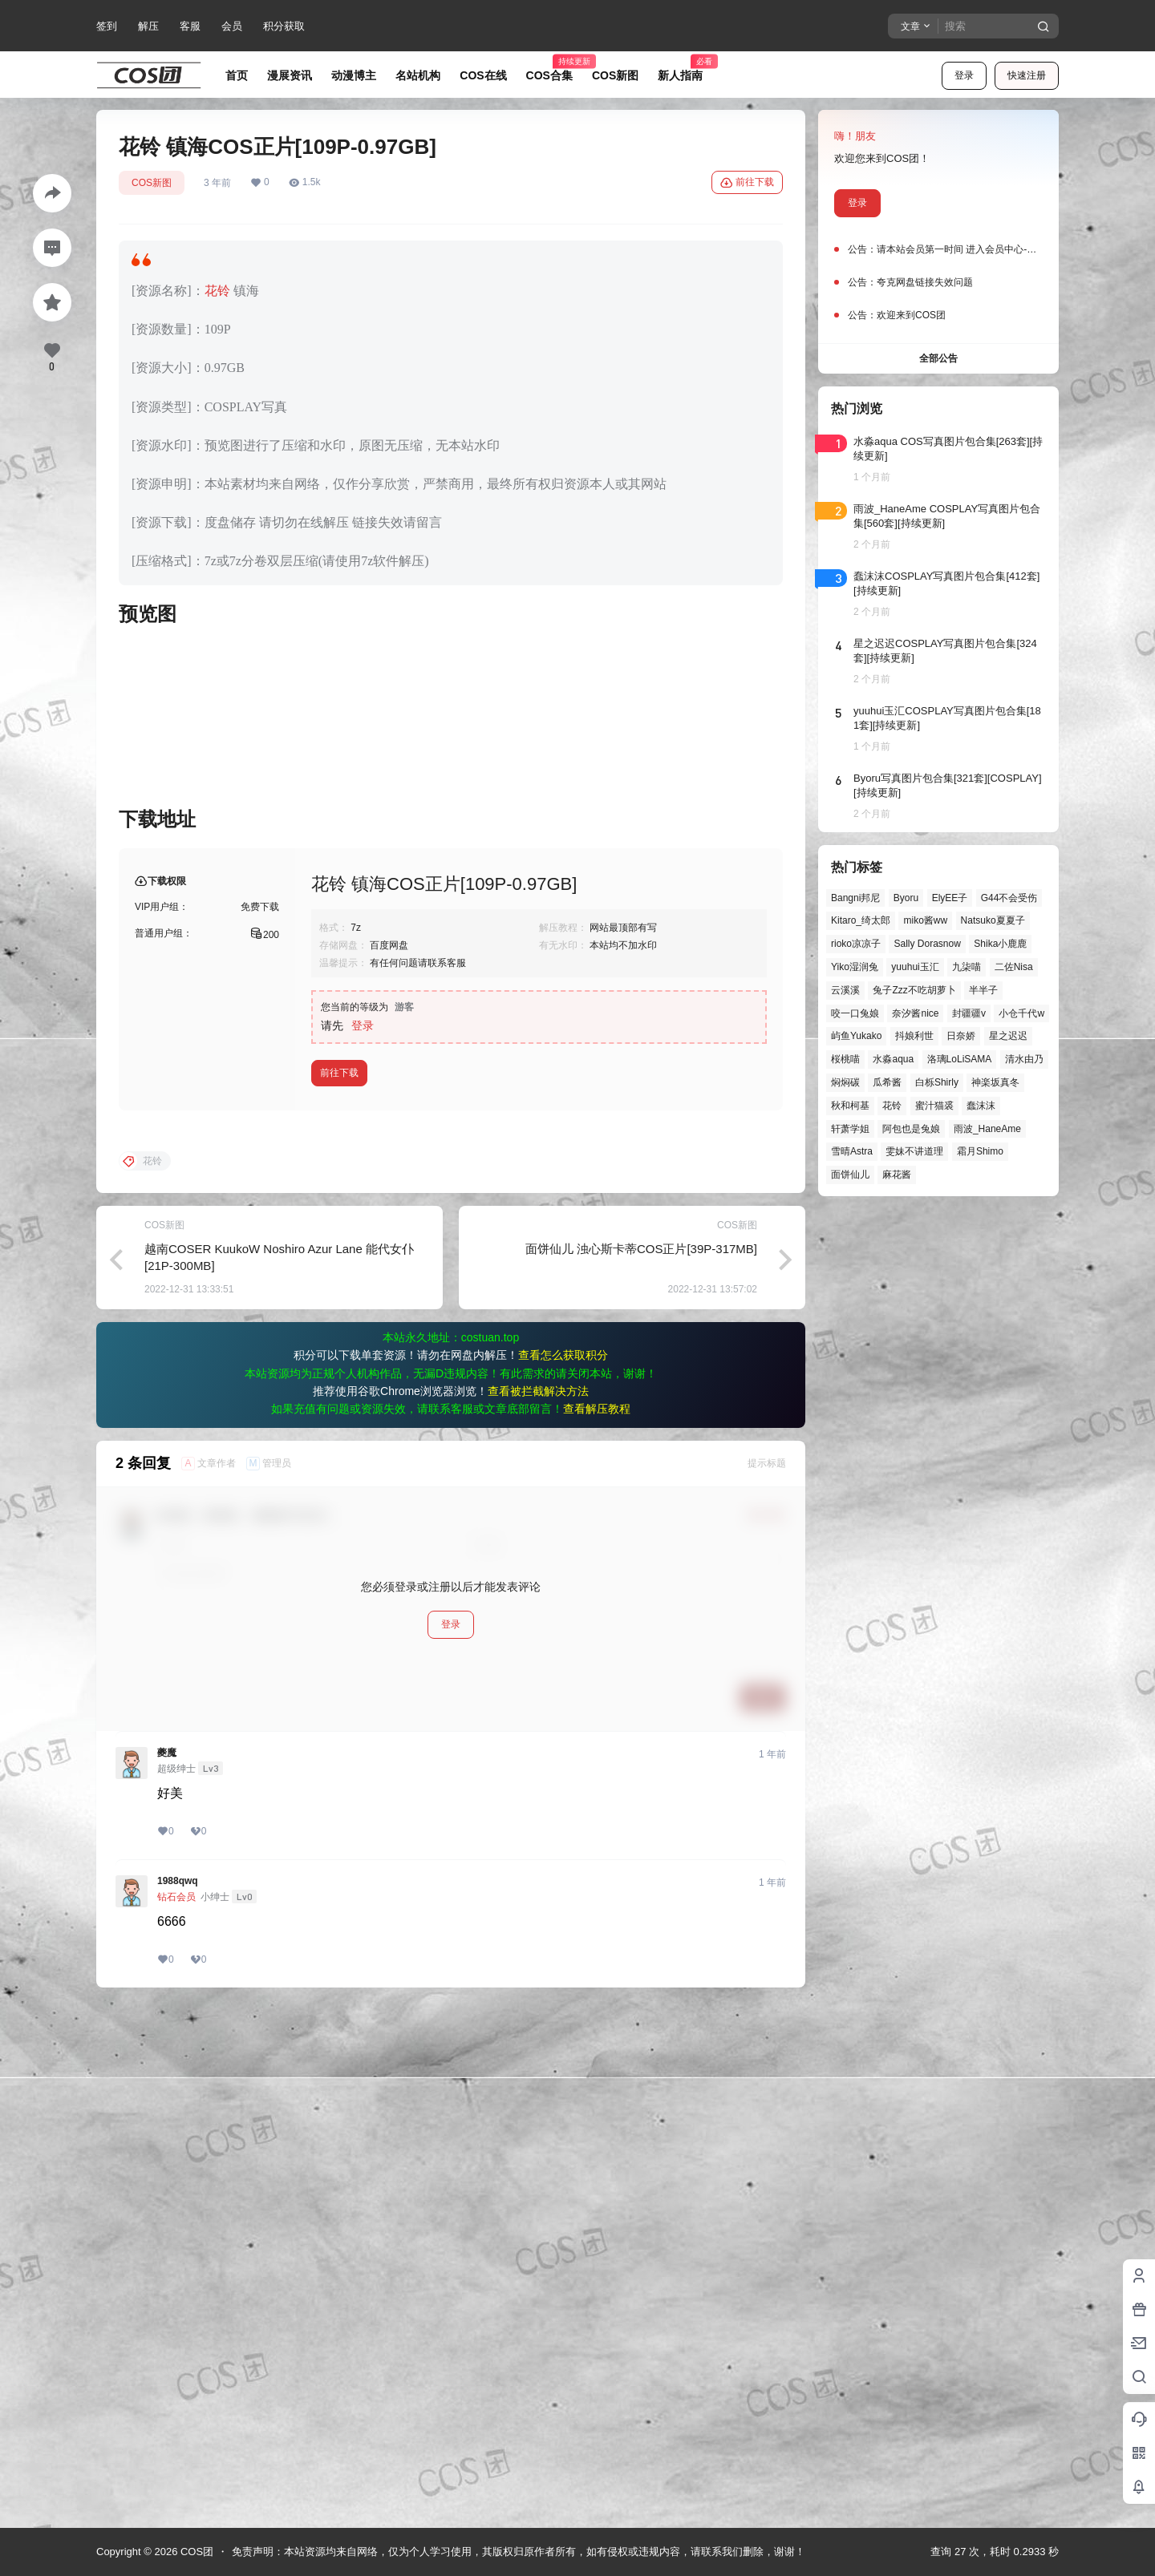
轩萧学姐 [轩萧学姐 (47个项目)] (850, 1128)
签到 (106, 26)
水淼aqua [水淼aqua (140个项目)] (893, 1059)
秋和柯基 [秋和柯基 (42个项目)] (850, 1105)
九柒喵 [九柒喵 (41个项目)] (966, 967)
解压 (148, 26)
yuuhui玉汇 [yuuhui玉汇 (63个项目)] (914, 967)
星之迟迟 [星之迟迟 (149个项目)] (1008, 1035)
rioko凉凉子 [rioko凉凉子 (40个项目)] (856, 943)
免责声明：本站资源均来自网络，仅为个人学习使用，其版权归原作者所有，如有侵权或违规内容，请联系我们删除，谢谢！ (518, 2552)
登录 (964, 75)
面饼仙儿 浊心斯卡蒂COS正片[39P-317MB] (641, 1765)
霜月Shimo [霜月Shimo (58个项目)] (980, 1151)
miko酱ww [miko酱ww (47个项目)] (925, 920)
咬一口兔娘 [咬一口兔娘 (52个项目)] (855, 1013)
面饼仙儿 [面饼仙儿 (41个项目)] (850, 1174)
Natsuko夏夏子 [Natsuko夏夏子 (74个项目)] (993, 920)
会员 (231, 26)
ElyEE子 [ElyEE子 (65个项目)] (950, 898)
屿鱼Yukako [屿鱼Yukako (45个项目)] (856, 1035)
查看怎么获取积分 (563, 1871)
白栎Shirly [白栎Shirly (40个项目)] (936, 1082)
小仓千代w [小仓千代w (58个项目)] (1021, 1013)
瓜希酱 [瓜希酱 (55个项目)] (887, 1082)
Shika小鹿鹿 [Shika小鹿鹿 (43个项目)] (1000, 943)
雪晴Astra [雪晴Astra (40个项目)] (852, 1151)
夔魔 (166, 2269)
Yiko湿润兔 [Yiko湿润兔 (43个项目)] (854, 967)
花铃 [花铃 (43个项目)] (892, 1105)
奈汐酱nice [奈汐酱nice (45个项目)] (915, 1013)
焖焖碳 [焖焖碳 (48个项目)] (845, 1082)
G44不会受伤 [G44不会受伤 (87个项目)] (1009, 898)
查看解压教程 (596, 1925)
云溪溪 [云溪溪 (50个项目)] (845, 990)
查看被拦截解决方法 (538, 1907)
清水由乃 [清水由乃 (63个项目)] (1024, 1059)
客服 (190, 26)
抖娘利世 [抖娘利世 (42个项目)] (914, 1035)
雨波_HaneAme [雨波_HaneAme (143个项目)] (987, 1128)
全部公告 (938, 358)
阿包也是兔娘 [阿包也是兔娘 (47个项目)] (911, 1128)
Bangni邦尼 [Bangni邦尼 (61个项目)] (855, 898)
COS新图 (152, 182)
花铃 (217, 290)
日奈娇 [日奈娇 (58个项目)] (960, 1035)
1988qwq (177, 2397)
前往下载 (747, 182)
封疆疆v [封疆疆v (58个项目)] (969, 1013)
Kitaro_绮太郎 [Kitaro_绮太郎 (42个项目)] (860, 920)
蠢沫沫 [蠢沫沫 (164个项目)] (981, 1105)
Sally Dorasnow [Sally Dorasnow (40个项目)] (927, 943)
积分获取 (284, 26)
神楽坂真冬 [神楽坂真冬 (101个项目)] (995, 1082)
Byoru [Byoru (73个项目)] (906, 898)
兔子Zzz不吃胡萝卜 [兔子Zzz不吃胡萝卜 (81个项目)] (914, 990)
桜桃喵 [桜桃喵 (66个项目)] (845, 1059)
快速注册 (1026, 75)
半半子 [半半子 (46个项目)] (983, 990)
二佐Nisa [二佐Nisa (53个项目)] (1014, 967)
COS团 (195, 2552)
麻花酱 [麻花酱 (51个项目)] (896, 1174)
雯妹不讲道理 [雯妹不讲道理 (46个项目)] (914, 1151)
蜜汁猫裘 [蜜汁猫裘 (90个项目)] (934, 1105)
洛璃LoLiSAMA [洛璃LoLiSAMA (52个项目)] (959, 1059)
